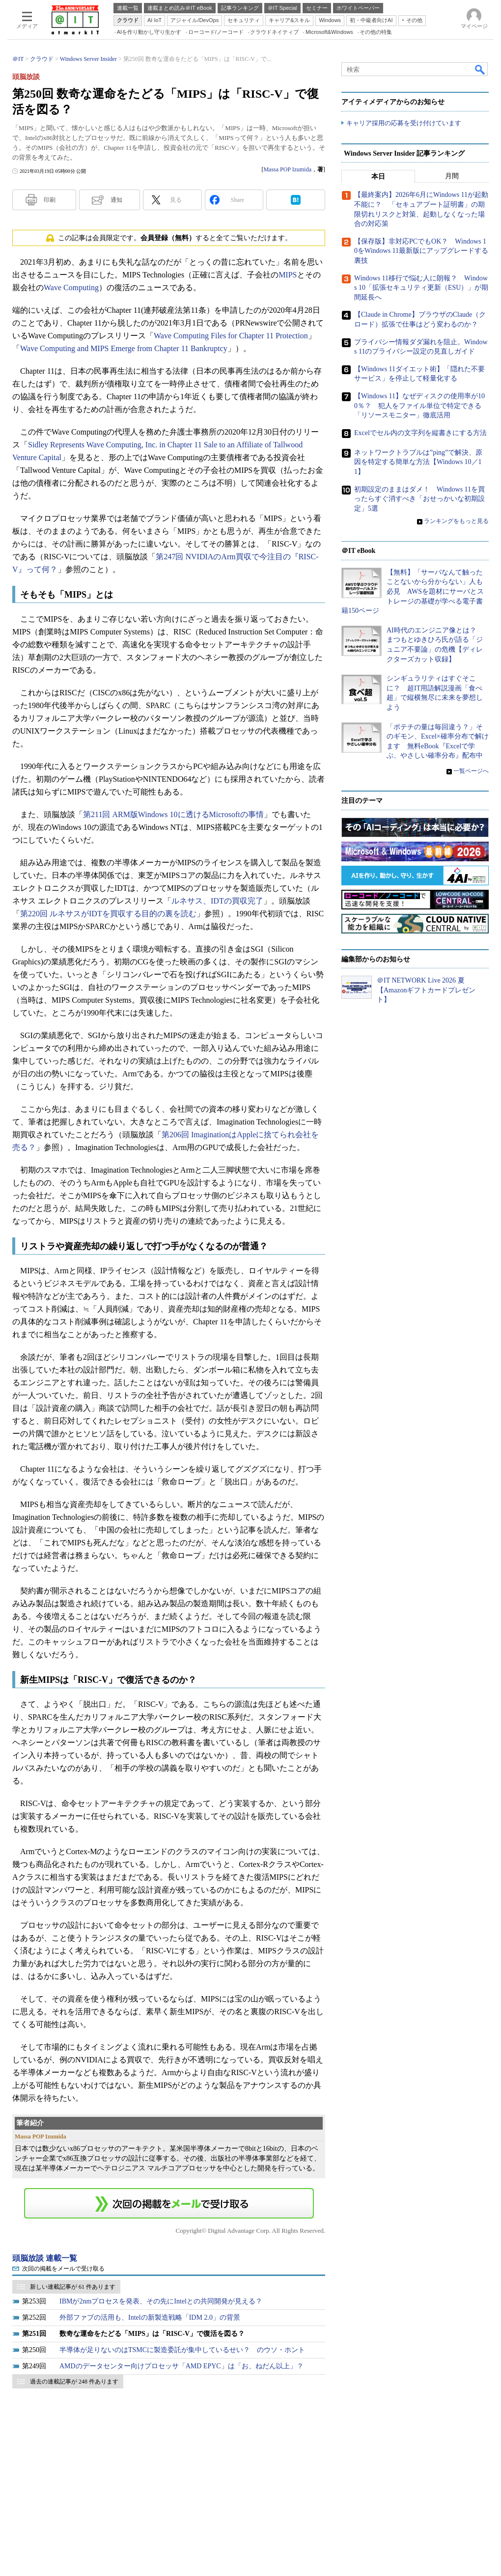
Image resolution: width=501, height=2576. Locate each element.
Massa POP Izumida (287, 169)
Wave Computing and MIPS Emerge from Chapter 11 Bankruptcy (123, 348)
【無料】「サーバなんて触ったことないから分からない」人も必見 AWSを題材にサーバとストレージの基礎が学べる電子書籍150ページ (412, 591)
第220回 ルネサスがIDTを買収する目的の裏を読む (108, 913)
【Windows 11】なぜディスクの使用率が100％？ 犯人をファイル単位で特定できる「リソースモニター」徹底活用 (419, 405)
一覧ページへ (471, 770)
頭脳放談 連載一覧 (44, 2258)
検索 (480, 69)
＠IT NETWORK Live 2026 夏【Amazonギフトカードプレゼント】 (426, 990)
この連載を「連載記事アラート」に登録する (169, 2203)
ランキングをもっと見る (456, 521)
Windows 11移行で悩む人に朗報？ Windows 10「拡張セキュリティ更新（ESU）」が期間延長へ (421, 287)
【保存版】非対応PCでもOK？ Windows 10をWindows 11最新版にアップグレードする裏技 (421, 251)
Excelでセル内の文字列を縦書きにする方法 (420, 433)
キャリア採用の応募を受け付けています (403, 123)
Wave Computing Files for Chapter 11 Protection (231, 335)
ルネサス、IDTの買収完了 (217, 901)
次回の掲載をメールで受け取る (63, 2268)
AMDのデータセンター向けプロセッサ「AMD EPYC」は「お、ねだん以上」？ (181, 2366)
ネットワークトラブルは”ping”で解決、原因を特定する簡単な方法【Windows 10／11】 (418, 462)
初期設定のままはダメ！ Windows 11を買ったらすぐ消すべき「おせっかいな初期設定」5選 (419, 499)
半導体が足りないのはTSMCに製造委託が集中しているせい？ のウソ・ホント (182, 2350)
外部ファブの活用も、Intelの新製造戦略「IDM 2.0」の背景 (149, 2317)
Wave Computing (71, 287)
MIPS (287, 275)
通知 (116, 199)
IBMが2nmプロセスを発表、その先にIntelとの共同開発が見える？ (160, 2301)
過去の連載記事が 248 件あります (74, 2381)
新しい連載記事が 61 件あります (72, 2286)
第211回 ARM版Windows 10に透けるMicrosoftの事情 (173, 814)
